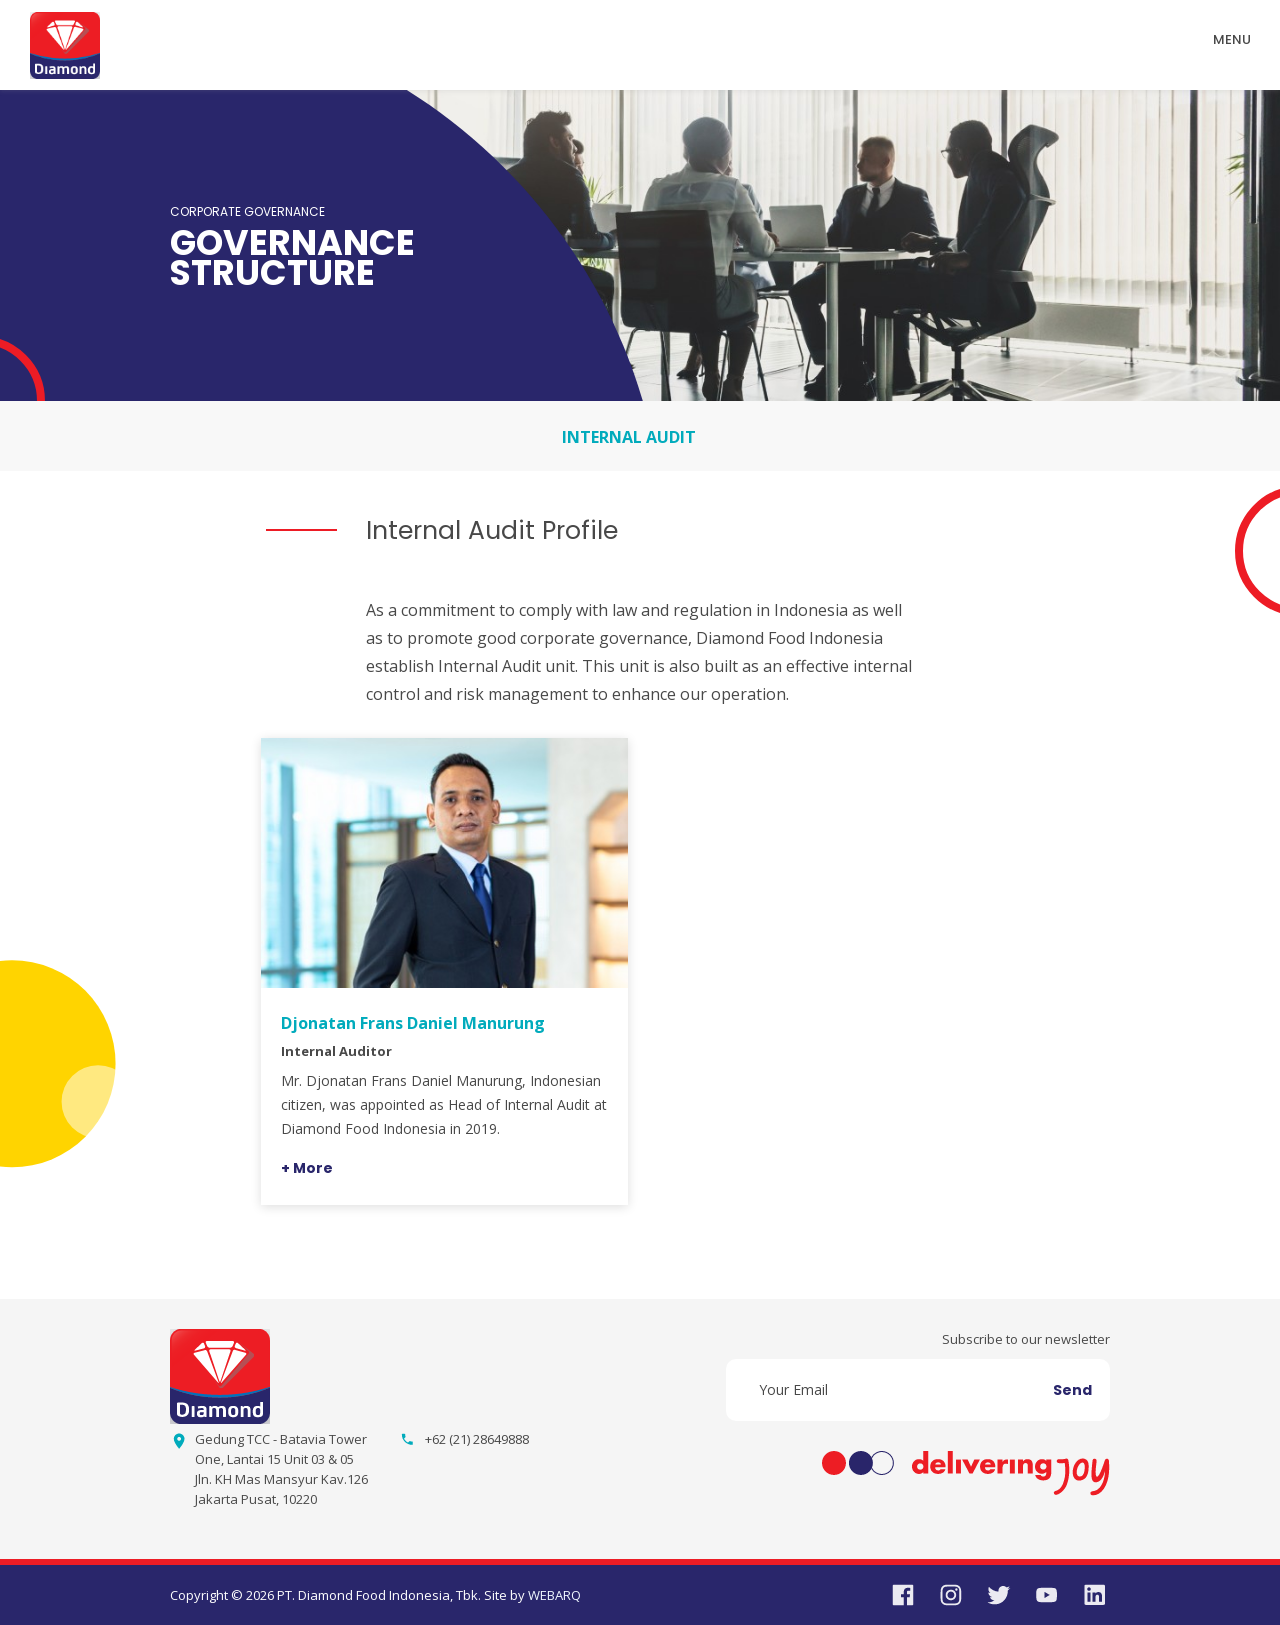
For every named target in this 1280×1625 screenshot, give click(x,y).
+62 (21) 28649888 (477, 1439)
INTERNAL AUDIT (629, 437)
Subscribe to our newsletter (1026, 1339)
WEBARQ (554, 1595)
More (313, 1168)
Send (1072, 1390)
